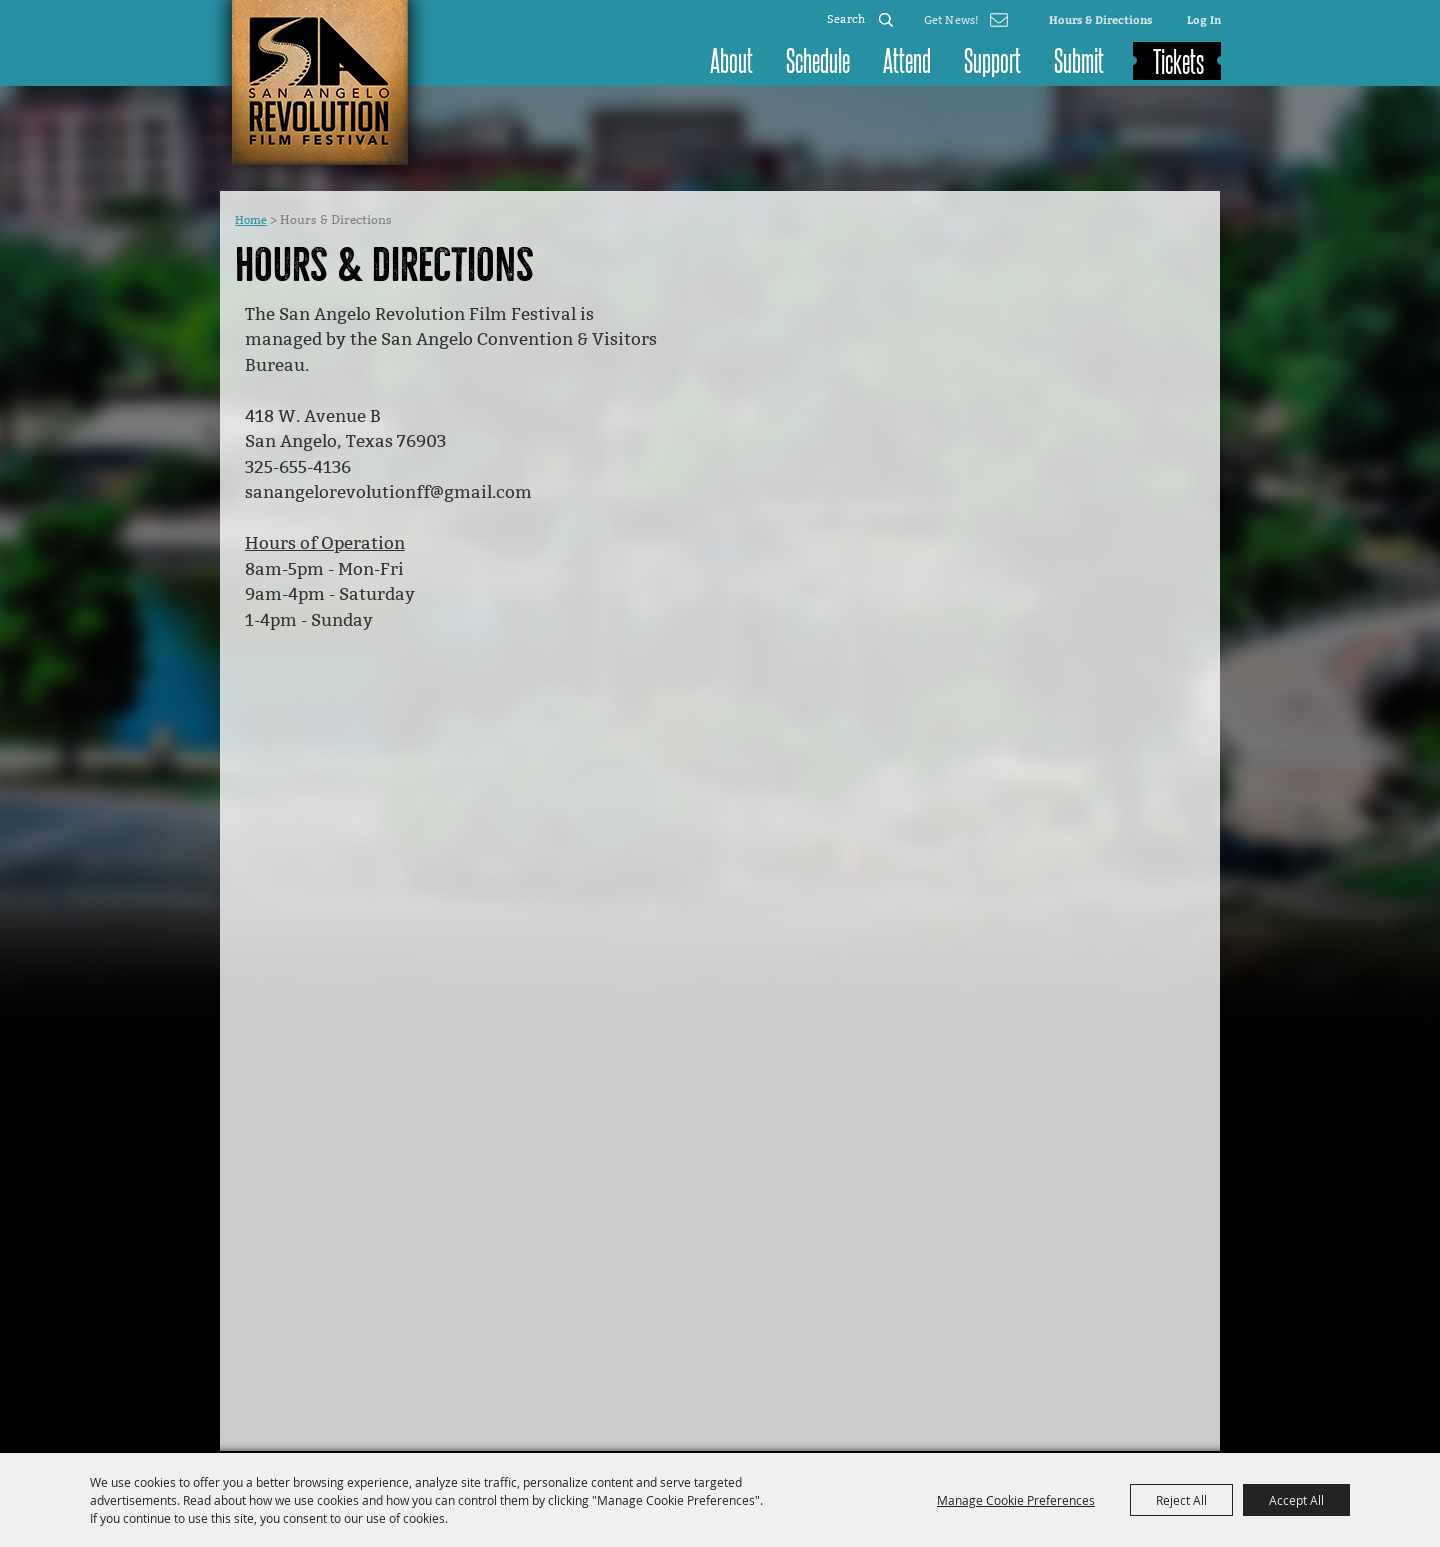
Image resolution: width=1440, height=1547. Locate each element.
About (731, 59)
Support (992, 59)
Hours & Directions (1100, 19)
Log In (1204, 19)
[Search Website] (847, 20)
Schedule (818, 59)
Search (886, 20)
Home (251, 220)
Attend (907, 59)
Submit (1079, 59)
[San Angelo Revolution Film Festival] (320, 82)
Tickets (1178, 60)
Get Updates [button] (966, 20)
